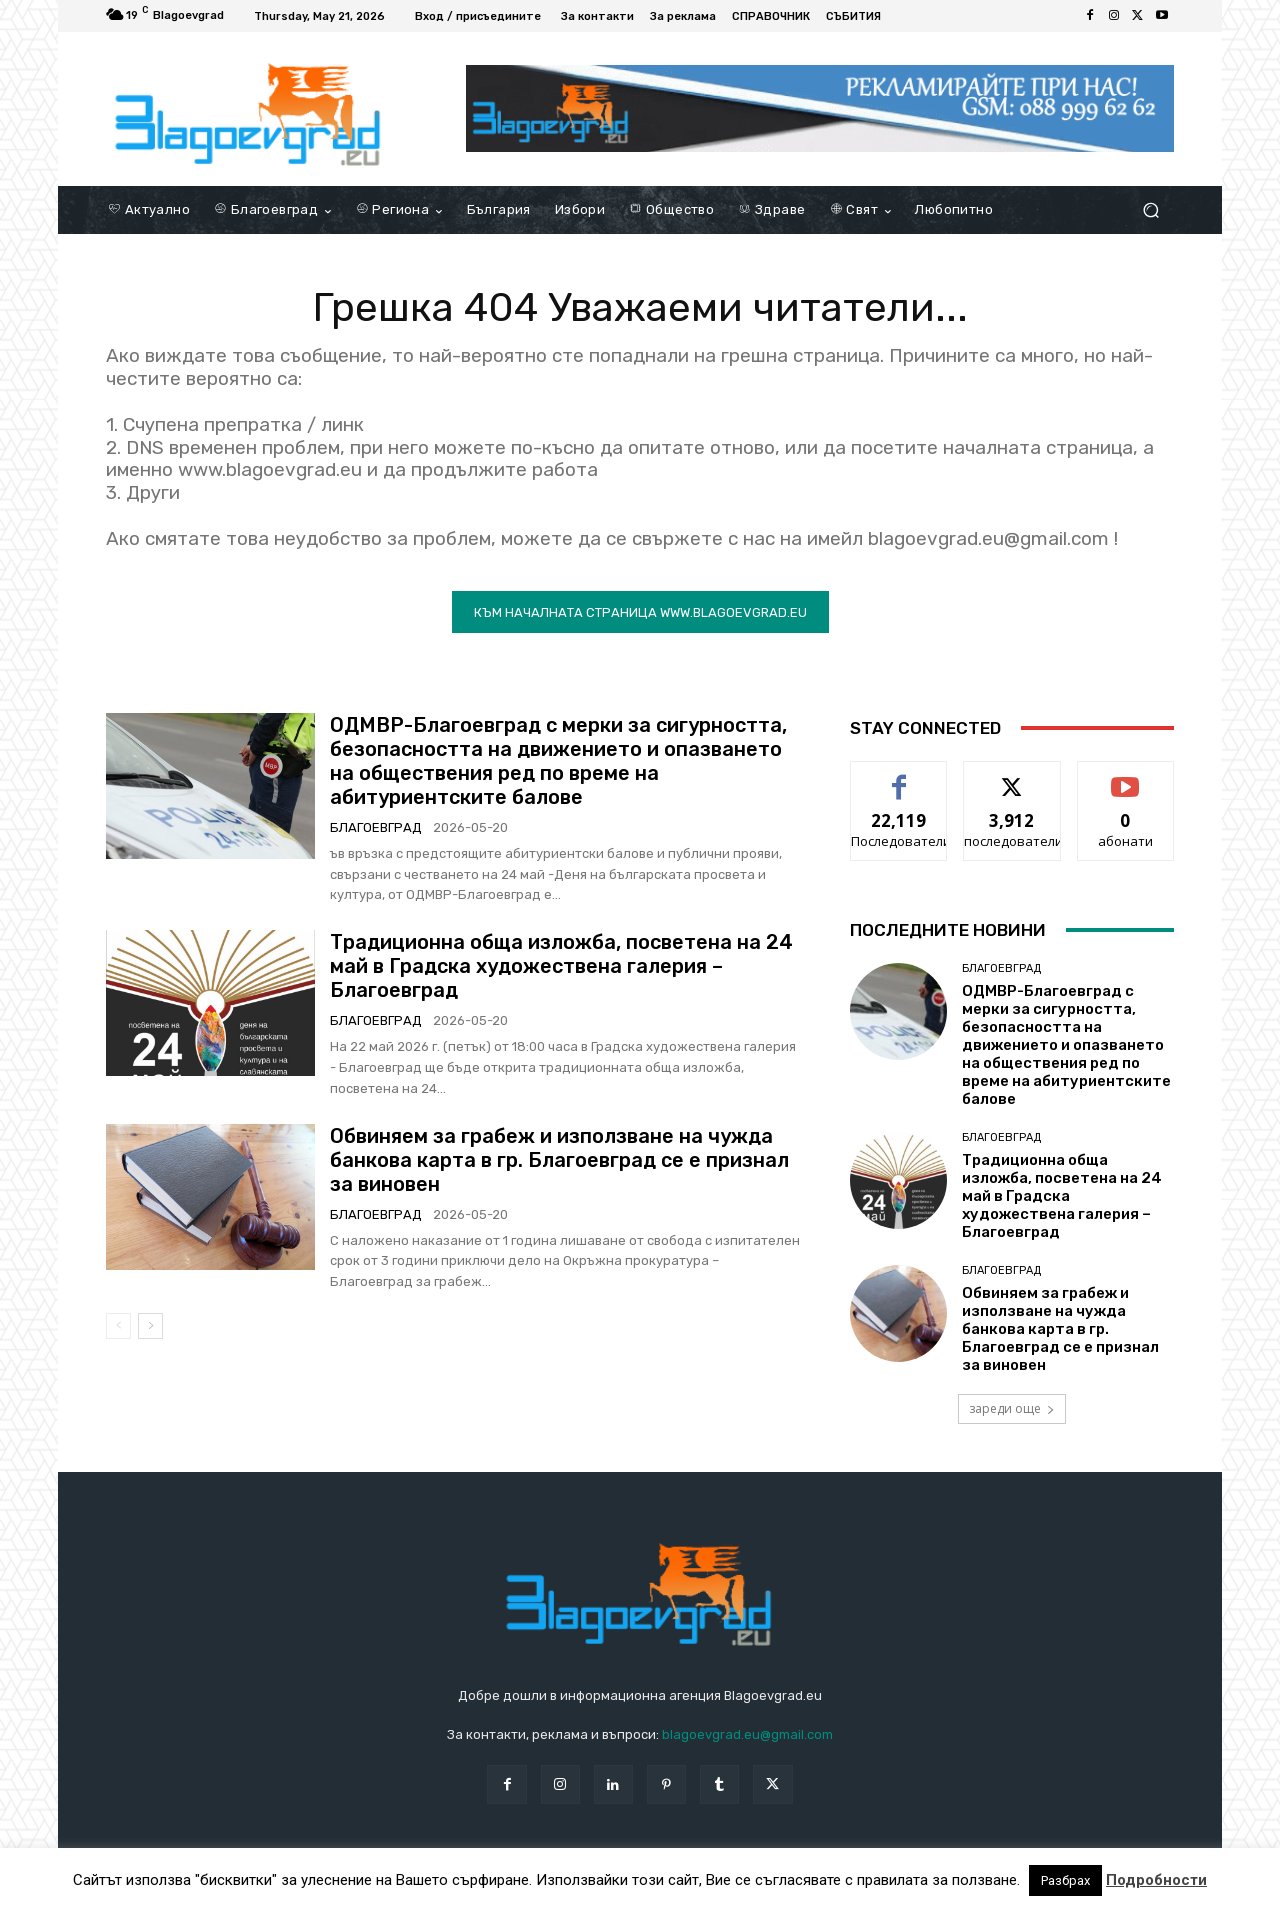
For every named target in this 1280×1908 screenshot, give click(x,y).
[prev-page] (118, 1326)
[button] (1150, 210)
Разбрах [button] (1065, 1880)
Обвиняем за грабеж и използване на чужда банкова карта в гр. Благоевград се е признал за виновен (559, 1160)
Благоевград (376, 827)
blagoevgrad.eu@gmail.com (747, 1734)
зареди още (1012, 1408)
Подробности (1156, 1880)
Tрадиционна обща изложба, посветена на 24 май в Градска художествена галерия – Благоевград (561, 966)
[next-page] (150, 1326)
